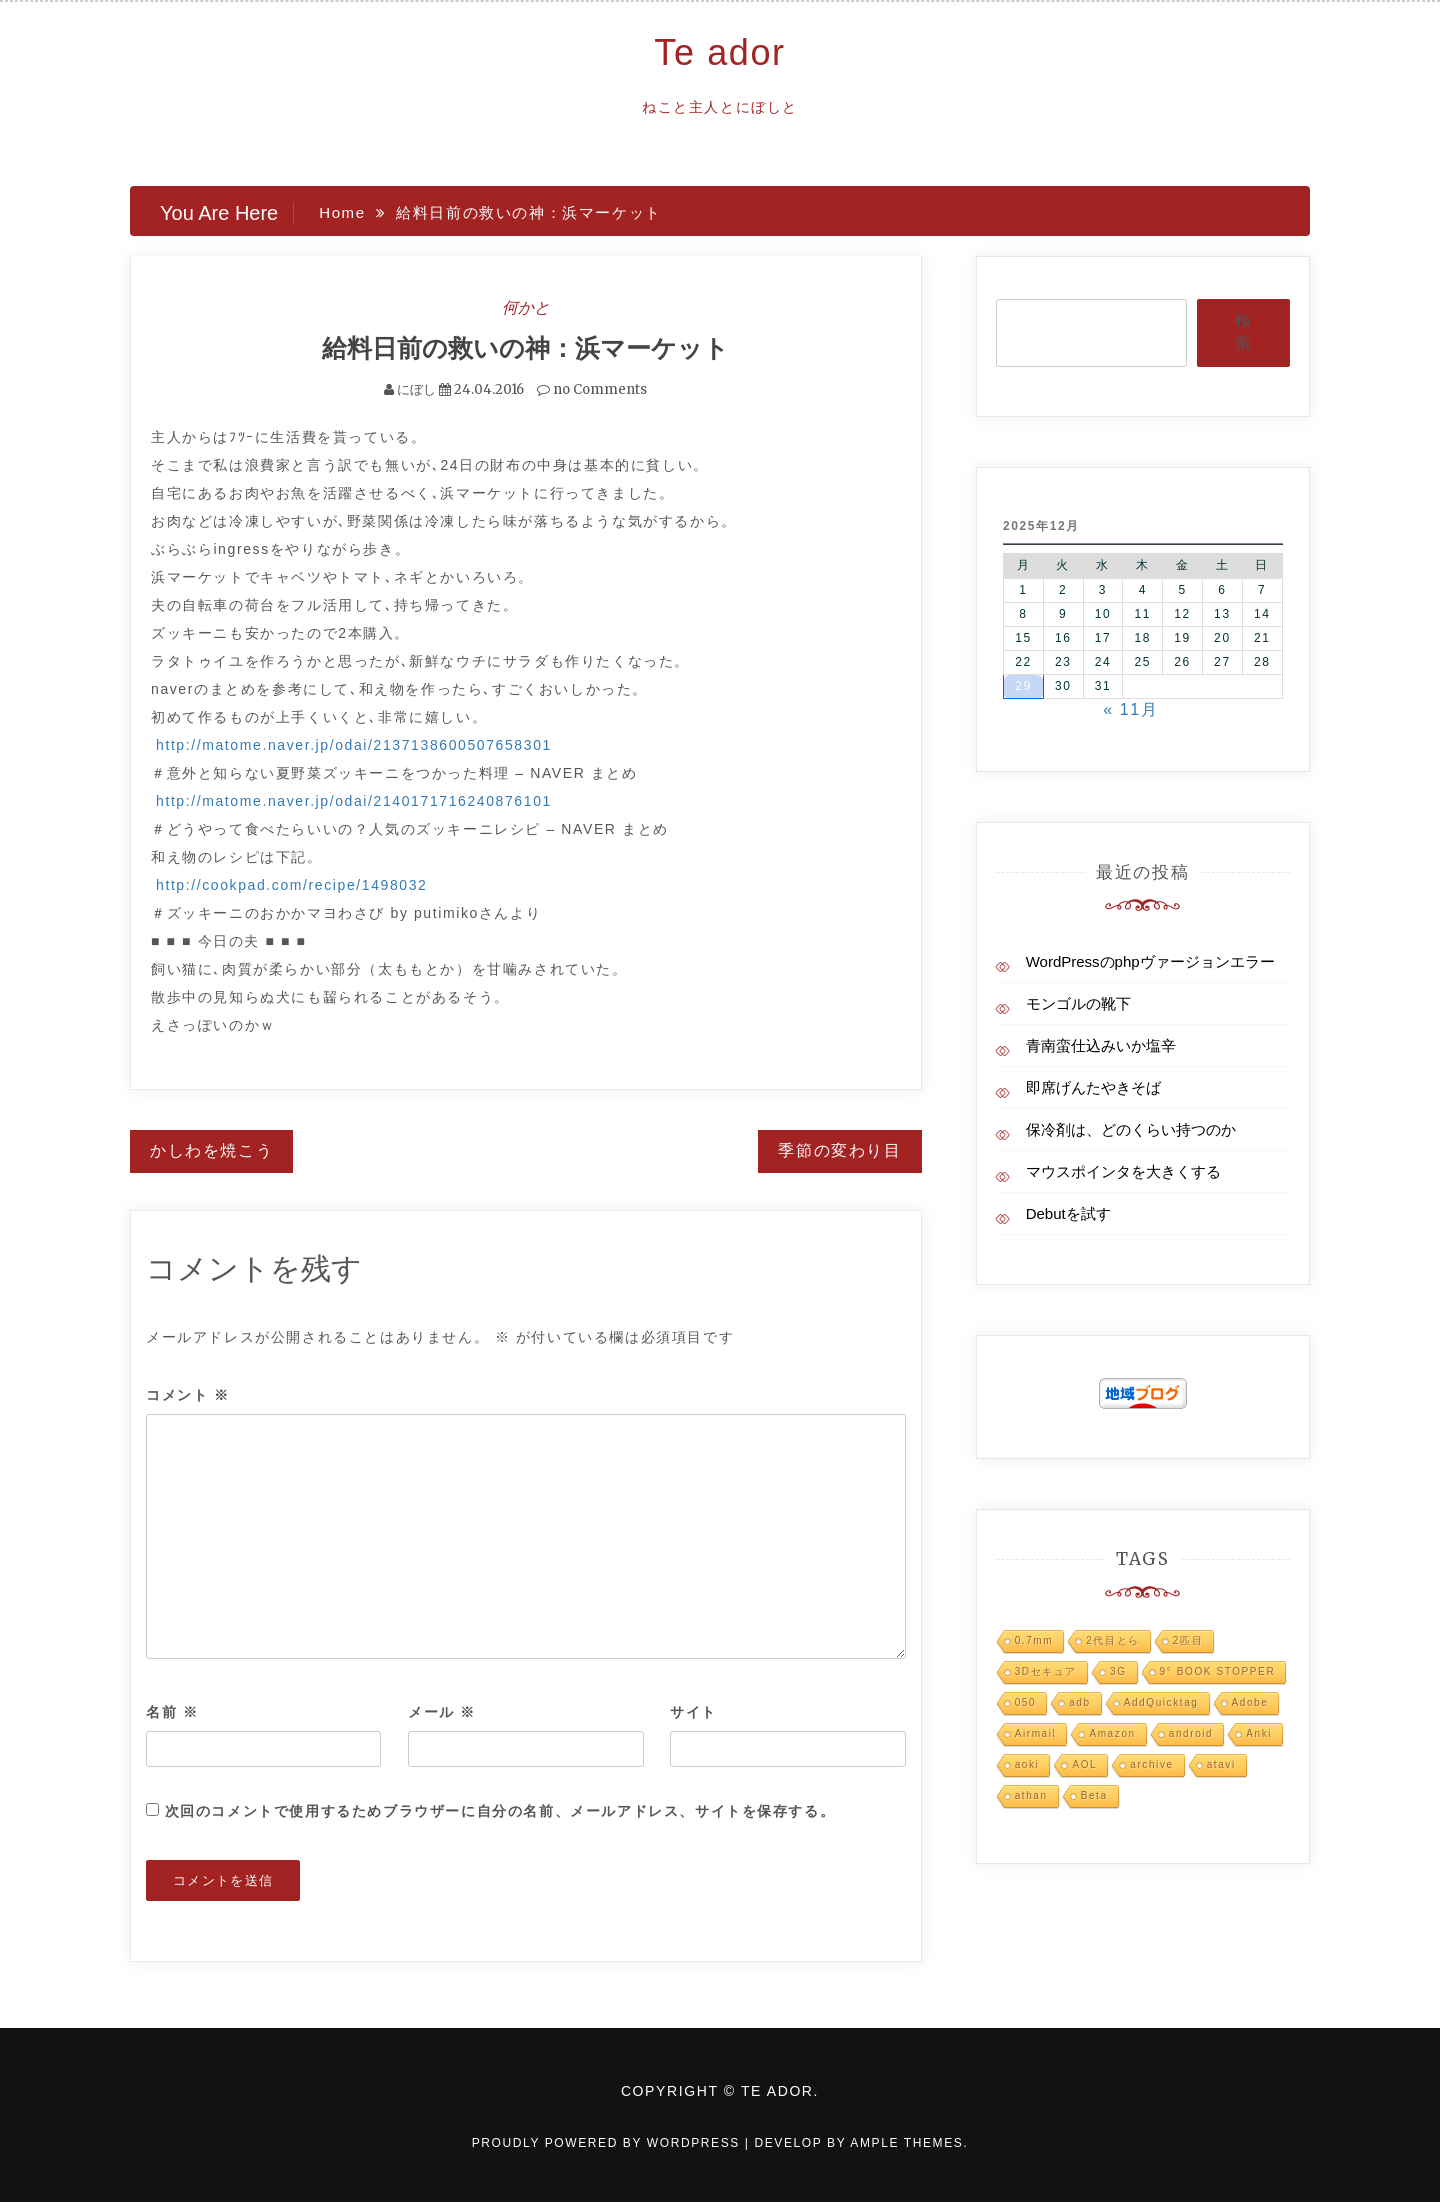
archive (1151, 1764)
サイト (693, 1712)
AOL (1084, 1764)
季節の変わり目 (839, 1150)
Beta (1094, 1795)
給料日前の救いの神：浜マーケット (525, 348)
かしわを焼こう (211, 1150)
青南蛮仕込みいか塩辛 (1101, 1045)
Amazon (1112, 1733)
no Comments (592, 389)
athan (1031, 1795)
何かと (526, 307)
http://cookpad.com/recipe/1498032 (292, 885)
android (1191, 1733)
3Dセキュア (1046, 1671)
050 (1026, 1702)
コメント (188, 1395)
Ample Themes (906, 2143)
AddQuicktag (1161, 1702)
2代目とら (1113, 1640)
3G (1118, 1671)
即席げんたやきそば (1093, 1087)
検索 (1243, 332)
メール (442, 1712)
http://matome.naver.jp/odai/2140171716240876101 (354, 801)
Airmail (1036, 1733)
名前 (172, 1712)
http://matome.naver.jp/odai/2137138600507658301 (354, 745)
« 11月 (1130, 709)
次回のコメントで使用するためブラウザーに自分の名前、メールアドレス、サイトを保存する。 (500, 1811)
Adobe (1250, 1702)
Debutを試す (1068, 1213)
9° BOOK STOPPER (1218, 1671)
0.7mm (1034, 1640)
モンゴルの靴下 (1078, 1003)
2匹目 (1188, 1640)
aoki (1027, 1764)
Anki (1259, 1733)
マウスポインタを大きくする (1123, 1171)
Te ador (719, 52)
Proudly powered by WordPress (608, 2143)
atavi (1221, 1764)
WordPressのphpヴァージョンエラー (1150, 961)
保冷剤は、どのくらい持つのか (1131, 1129)
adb (1080, 1702)
